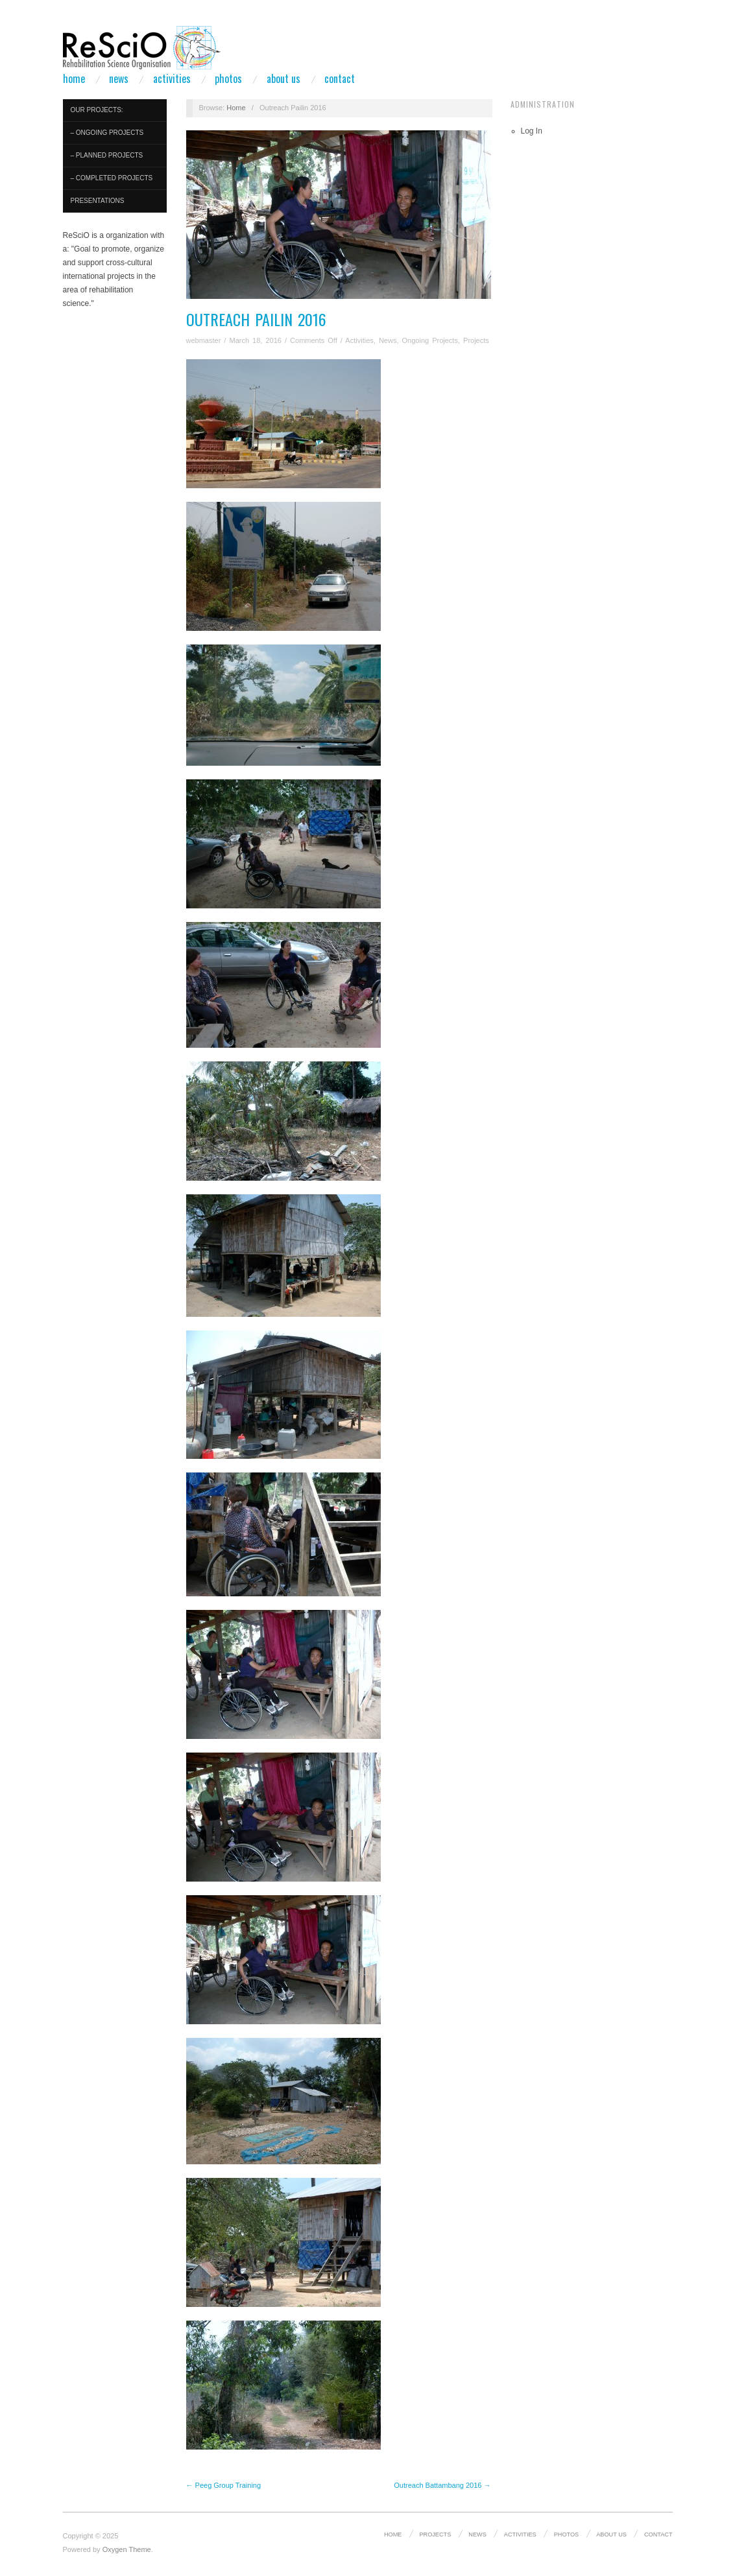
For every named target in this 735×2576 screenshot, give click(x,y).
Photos (228, 78)
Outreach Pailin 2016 (256, 319)
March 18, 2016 (255, 340)
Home (74, 78)
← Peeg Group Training (223, 2485)
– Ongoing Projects (107, 132)
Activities (172, 78)
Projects (476, 340)
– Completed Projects (112, 178)
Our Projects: (97, 109)
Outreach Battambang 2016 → (442, 2485)
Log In (531, 131)
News (118, 78)
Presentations (98, 200)
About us (283, 78)
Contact (339, 78)
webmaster (203, 340)
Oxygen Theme (126, 2549)
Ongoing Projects (430, 340)
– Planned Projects (107, 155)
